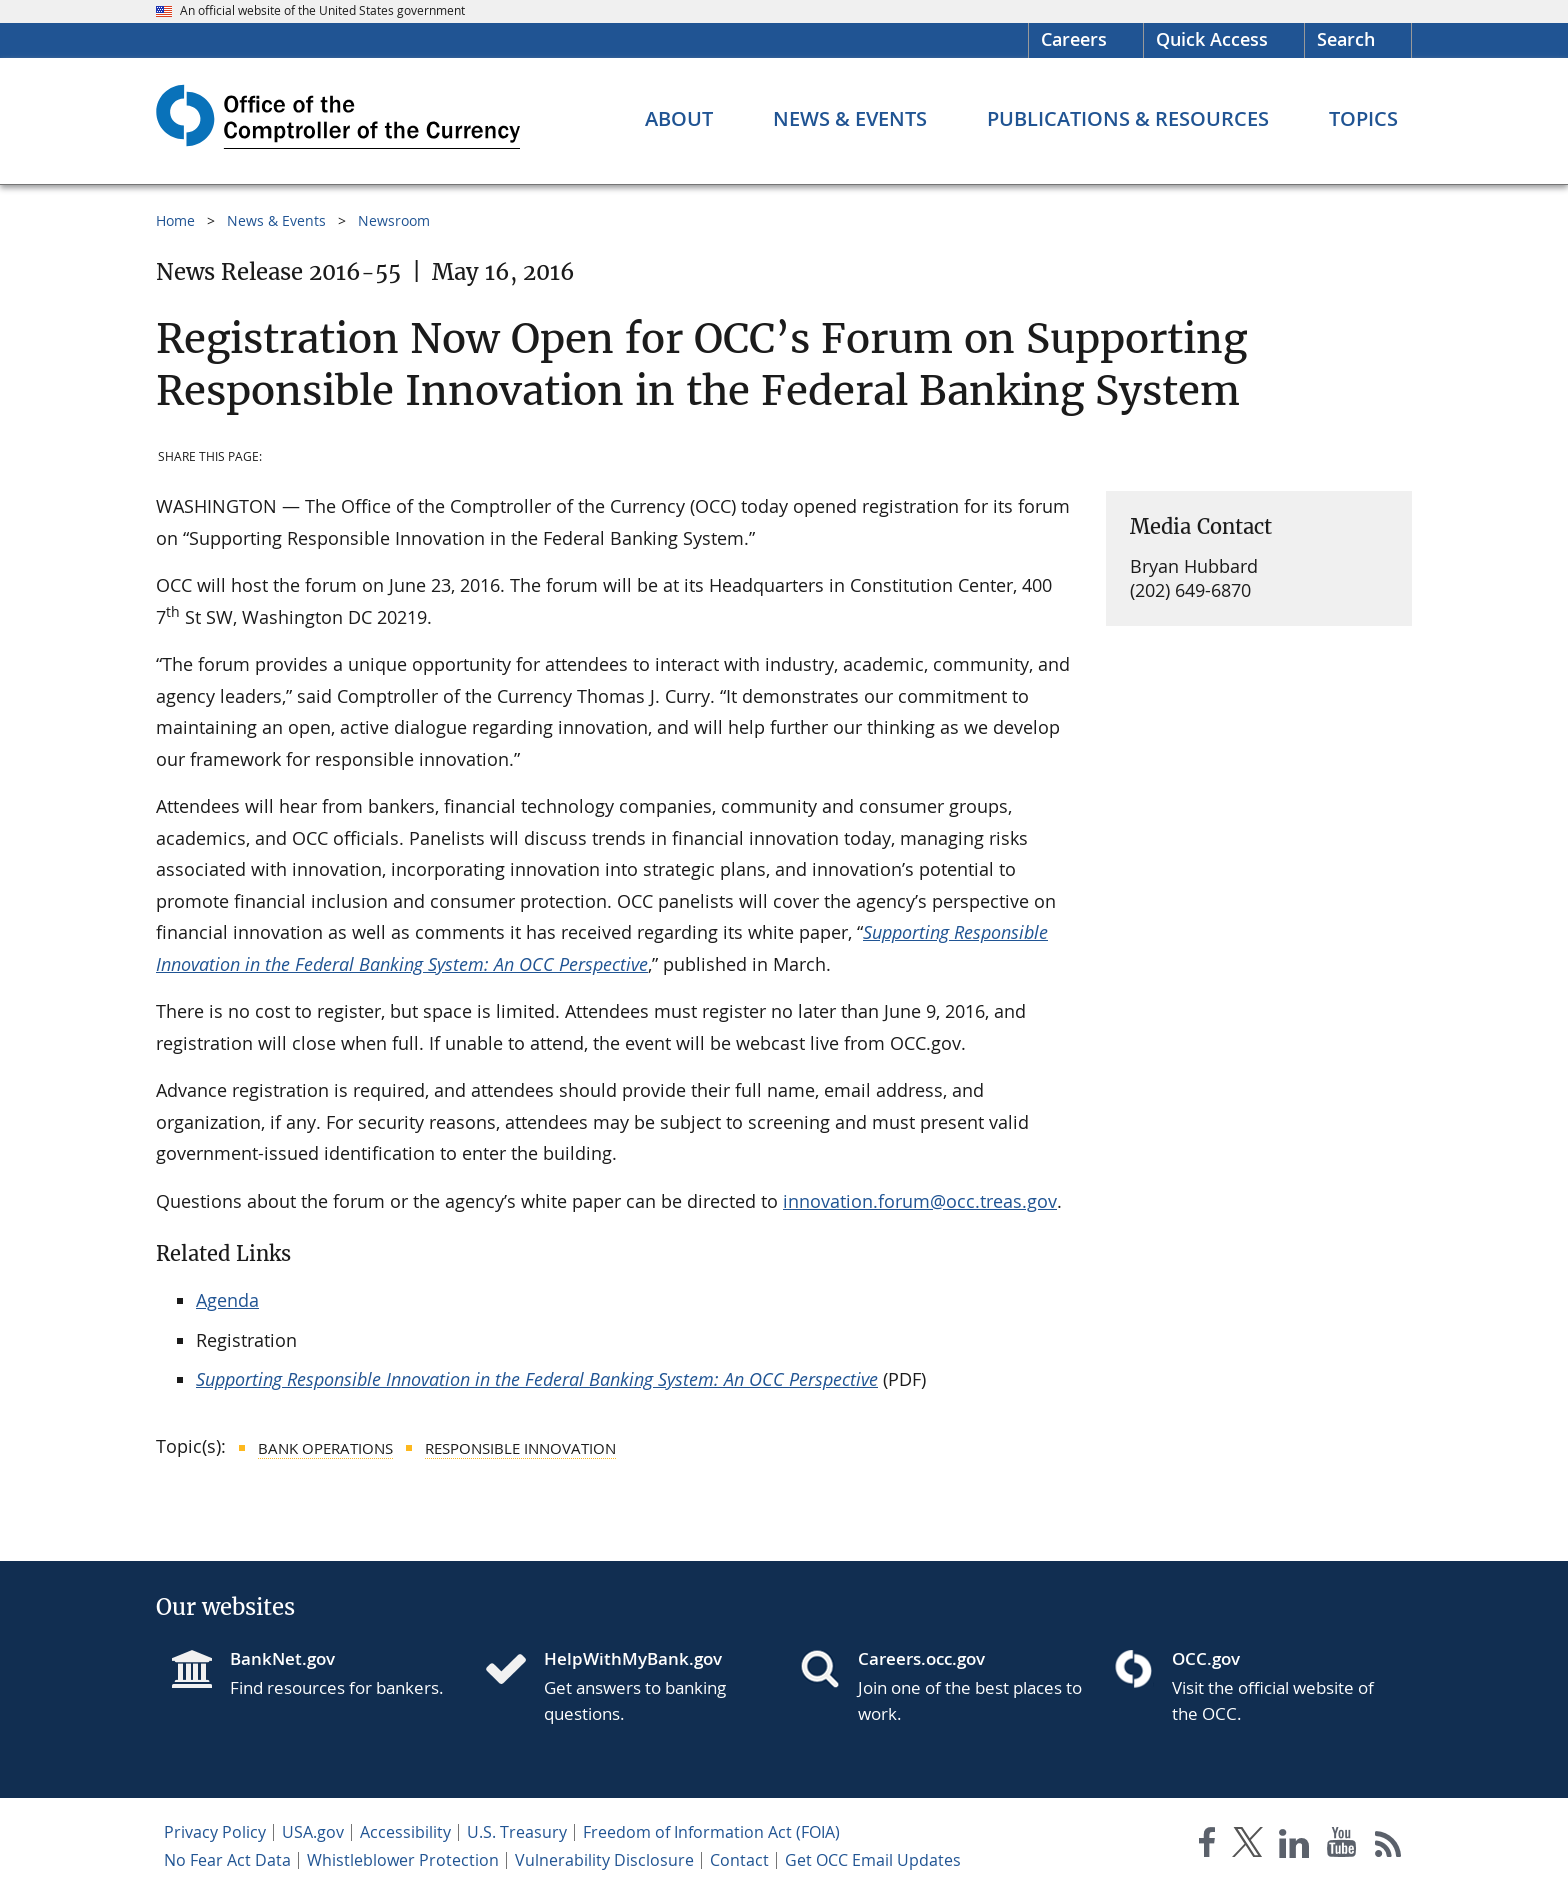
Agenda (227, 1300)
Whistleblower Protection (403, 1860)
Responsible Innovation (520, 1448)
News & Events (276, 220)
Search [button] (1346, 39)
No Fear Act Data (227, 1860)
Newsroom (394, 220)
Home (175, 220)
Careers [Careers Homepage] (1074, 39)
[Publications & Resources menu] (1128, 119)
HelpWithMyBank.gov (633, 1658)
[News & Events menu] (850, 119)
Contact (739, 1860)
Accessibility (405, 1832)
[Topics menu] (1363, 119)
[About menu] (679, 119)
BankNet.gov (282, 1658)
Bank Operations (325, 1448)
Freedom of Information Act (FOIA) (711, 1832)
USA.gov (313, 1832)
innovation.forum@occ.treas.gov (920, 1201)
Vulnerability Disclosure (604, 1860)
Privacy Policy (215, 1832)
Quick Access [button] (1212, 39)
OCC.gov (1206, 1658)
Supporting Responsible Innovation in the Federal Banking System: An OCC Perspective (537, 1379)
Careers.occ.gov (921, 1658)
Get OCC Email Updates (873, 1860)
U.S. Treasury (517, 1832)
